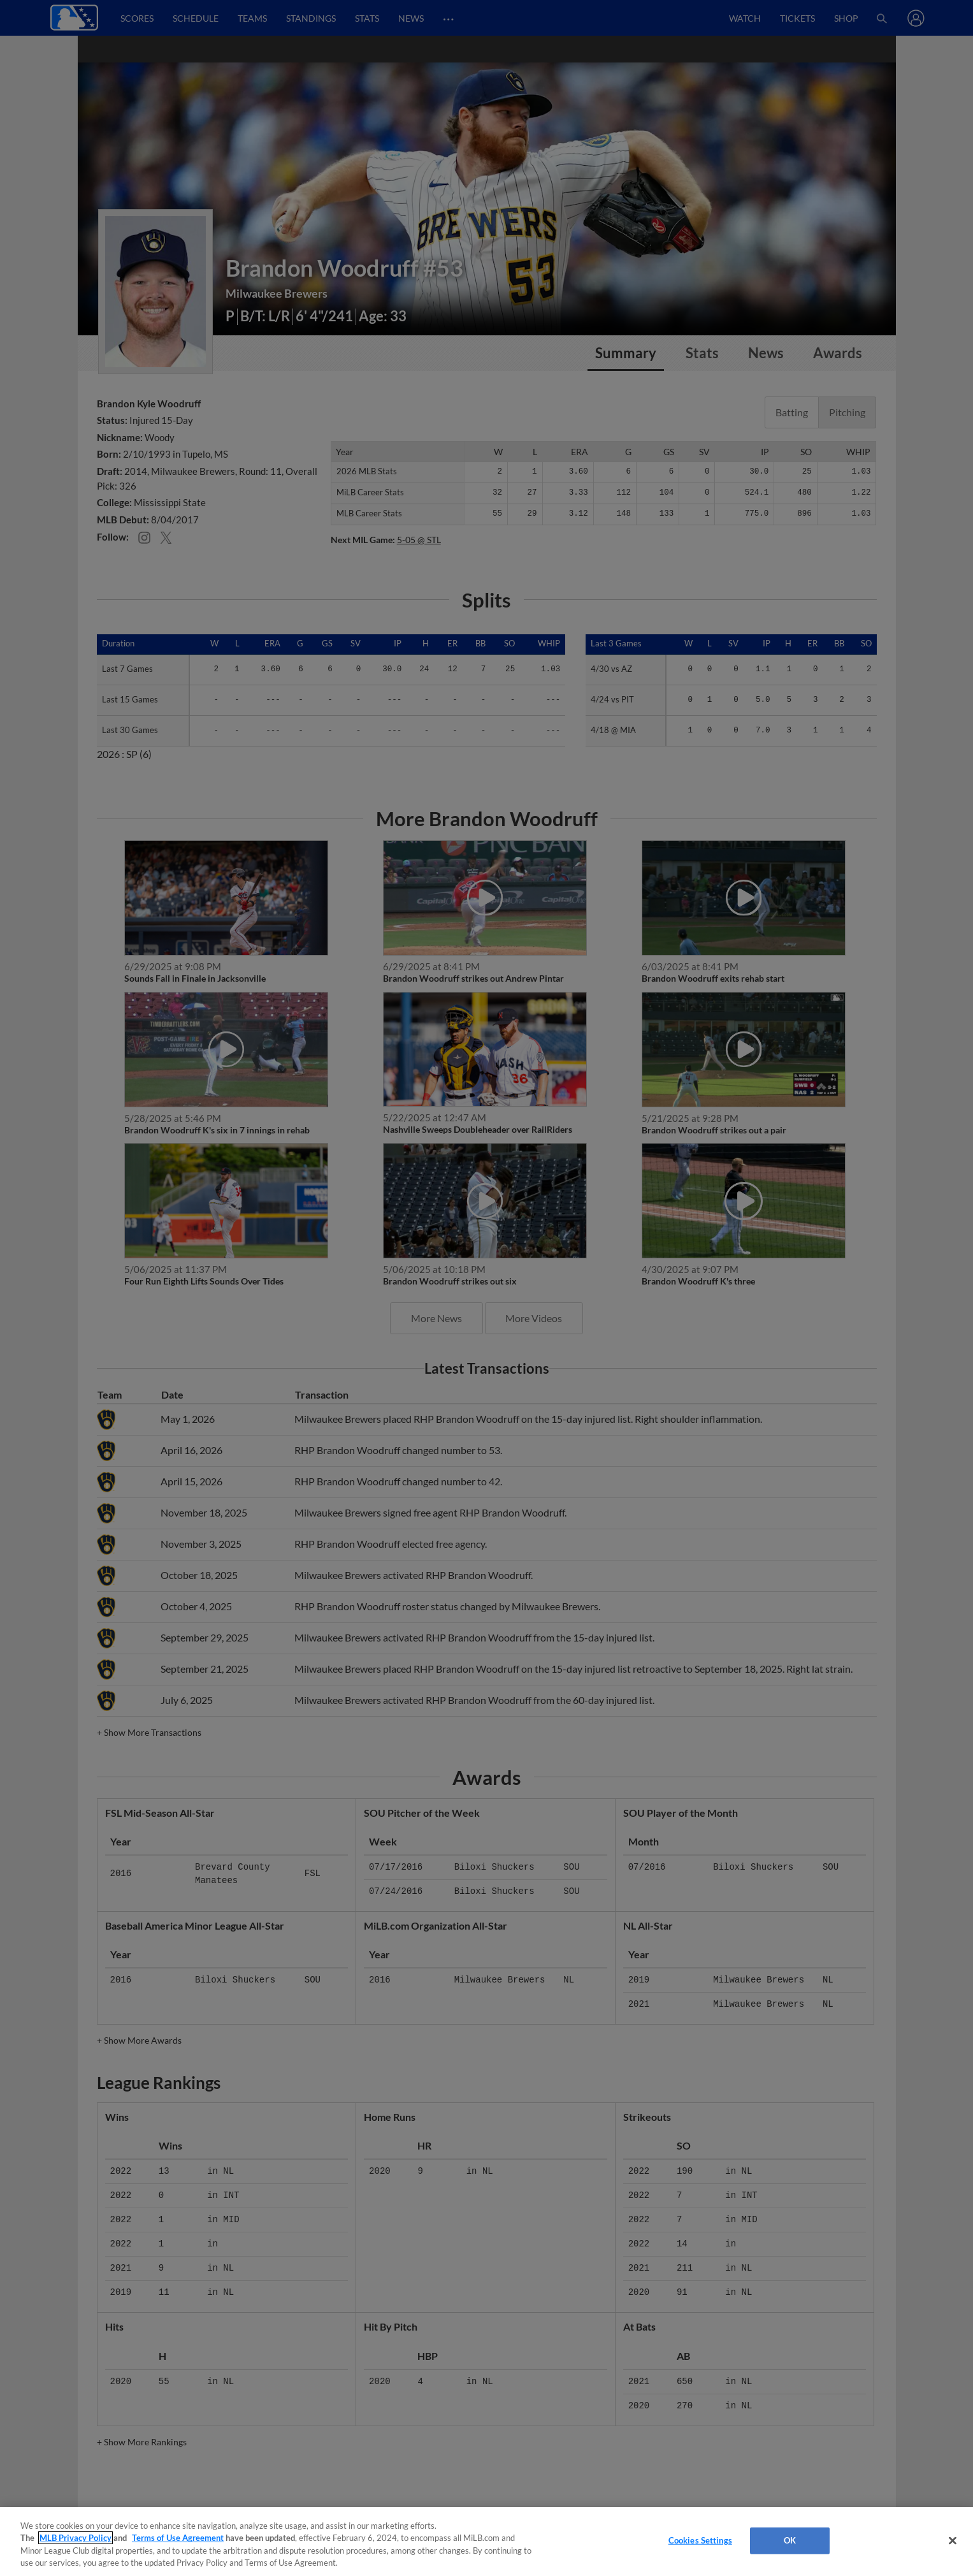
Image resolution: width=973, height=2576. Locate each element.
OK (790, 2540)
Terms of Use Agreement (178, 2538)
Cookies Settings (700, 2540)
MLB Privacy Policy (76, 2538)
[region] (486, 2541)
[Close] (953, 2540)
